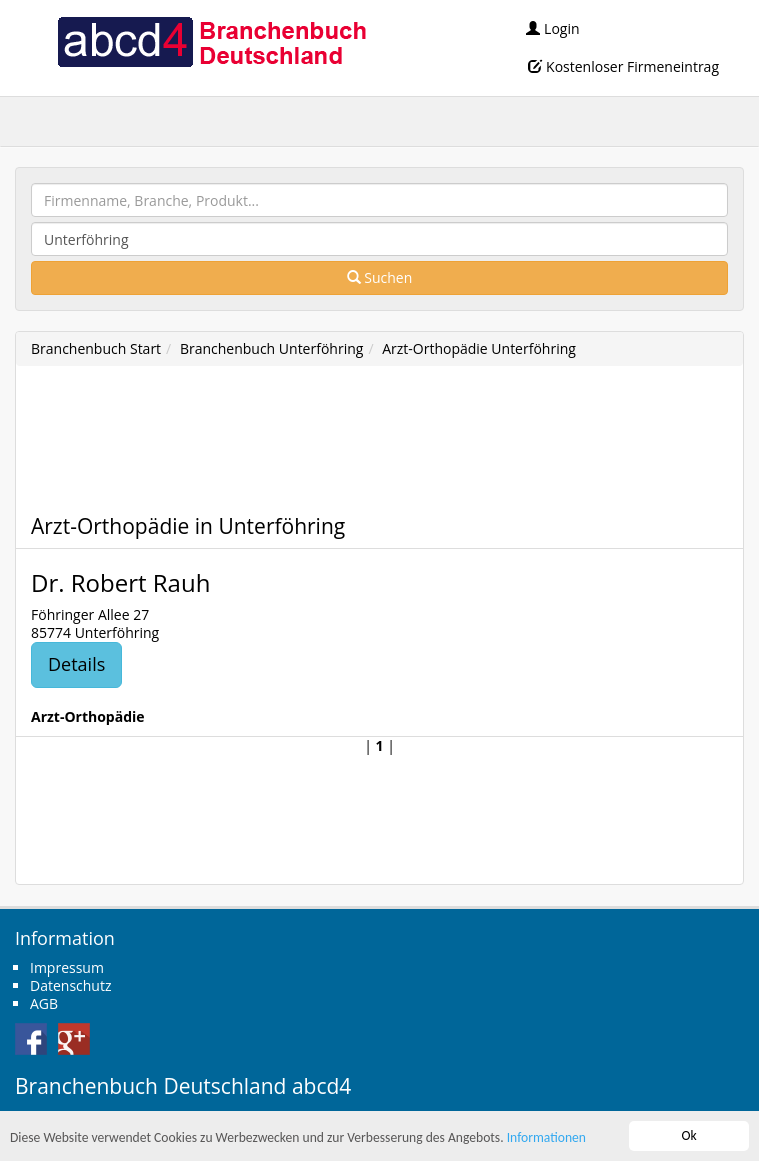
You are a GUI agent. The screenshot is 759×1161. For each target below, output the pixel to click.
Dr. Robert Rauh (120, 582)
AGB (44, 1003)
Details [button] (76, 664)
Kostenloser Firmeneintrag (623, 66)
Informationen (546, 1137)
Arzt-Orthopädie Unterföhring (479, 348)
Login (552, 28)
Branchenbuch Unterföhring (271, 348)
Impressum (67, 967)
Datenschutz (70, 985)
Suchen (380, 277)
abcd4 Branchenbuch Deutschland (211, 40)
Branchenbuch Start (96, 348)
